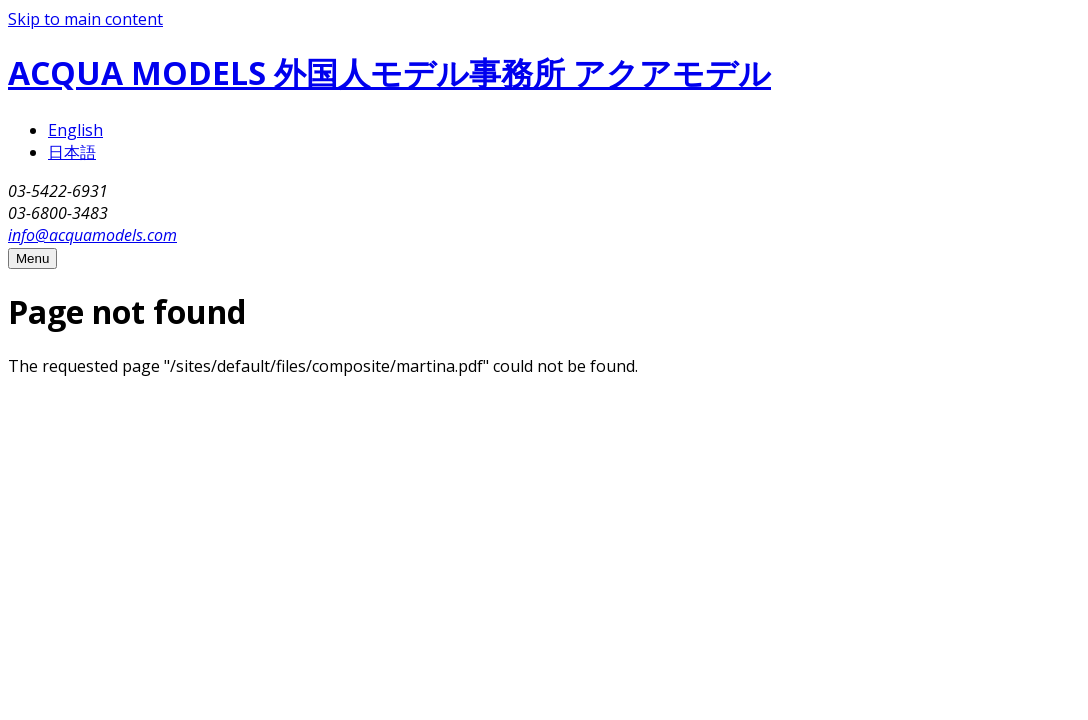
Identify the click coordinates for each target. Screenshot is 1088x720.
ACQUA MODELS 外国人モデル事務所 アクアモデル (389, 72)
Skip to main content (85, 19)
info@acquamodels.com (92, 235)
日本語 (72, 152)
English (75, 130)
